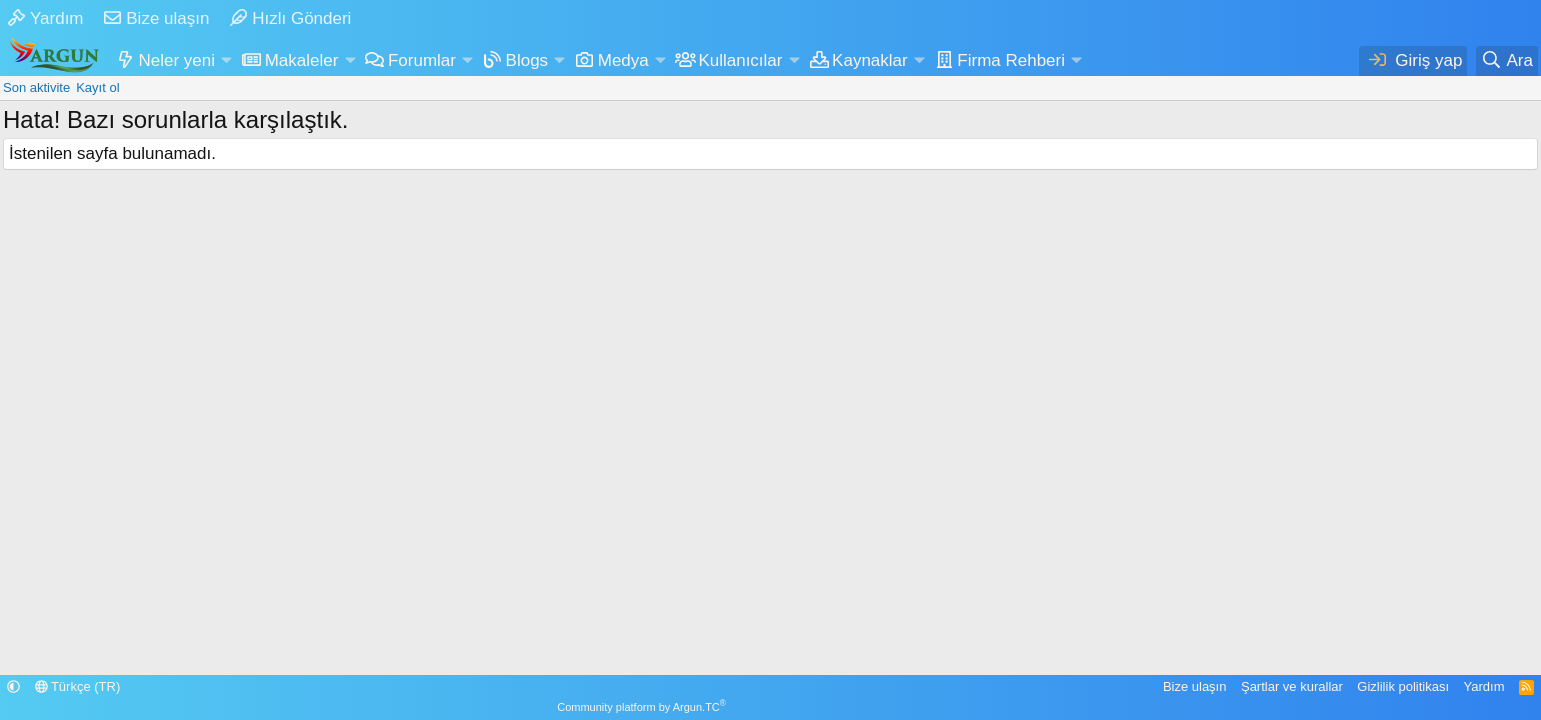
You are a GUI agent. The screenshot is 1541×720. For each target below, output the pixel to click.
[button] (226, 61)
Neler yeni (177, 60)
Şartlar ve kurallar (1292, 686)
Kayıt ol (97, 87)
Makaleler (302, 60)
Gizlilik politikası (1403, 686)
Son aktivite (36, 87)
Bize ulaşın (156, 18)
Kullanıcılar (740, 60)
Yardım (46, 18)
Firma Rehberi (1011, 60)
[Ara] (1507, 61)
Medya (623, 60)
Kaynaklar (870, 60)
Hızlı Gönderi (290, 18)
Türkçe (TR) (78, 686)
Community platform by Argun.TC (641, 707)
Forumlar (422, 60)
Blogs (527, 60)
